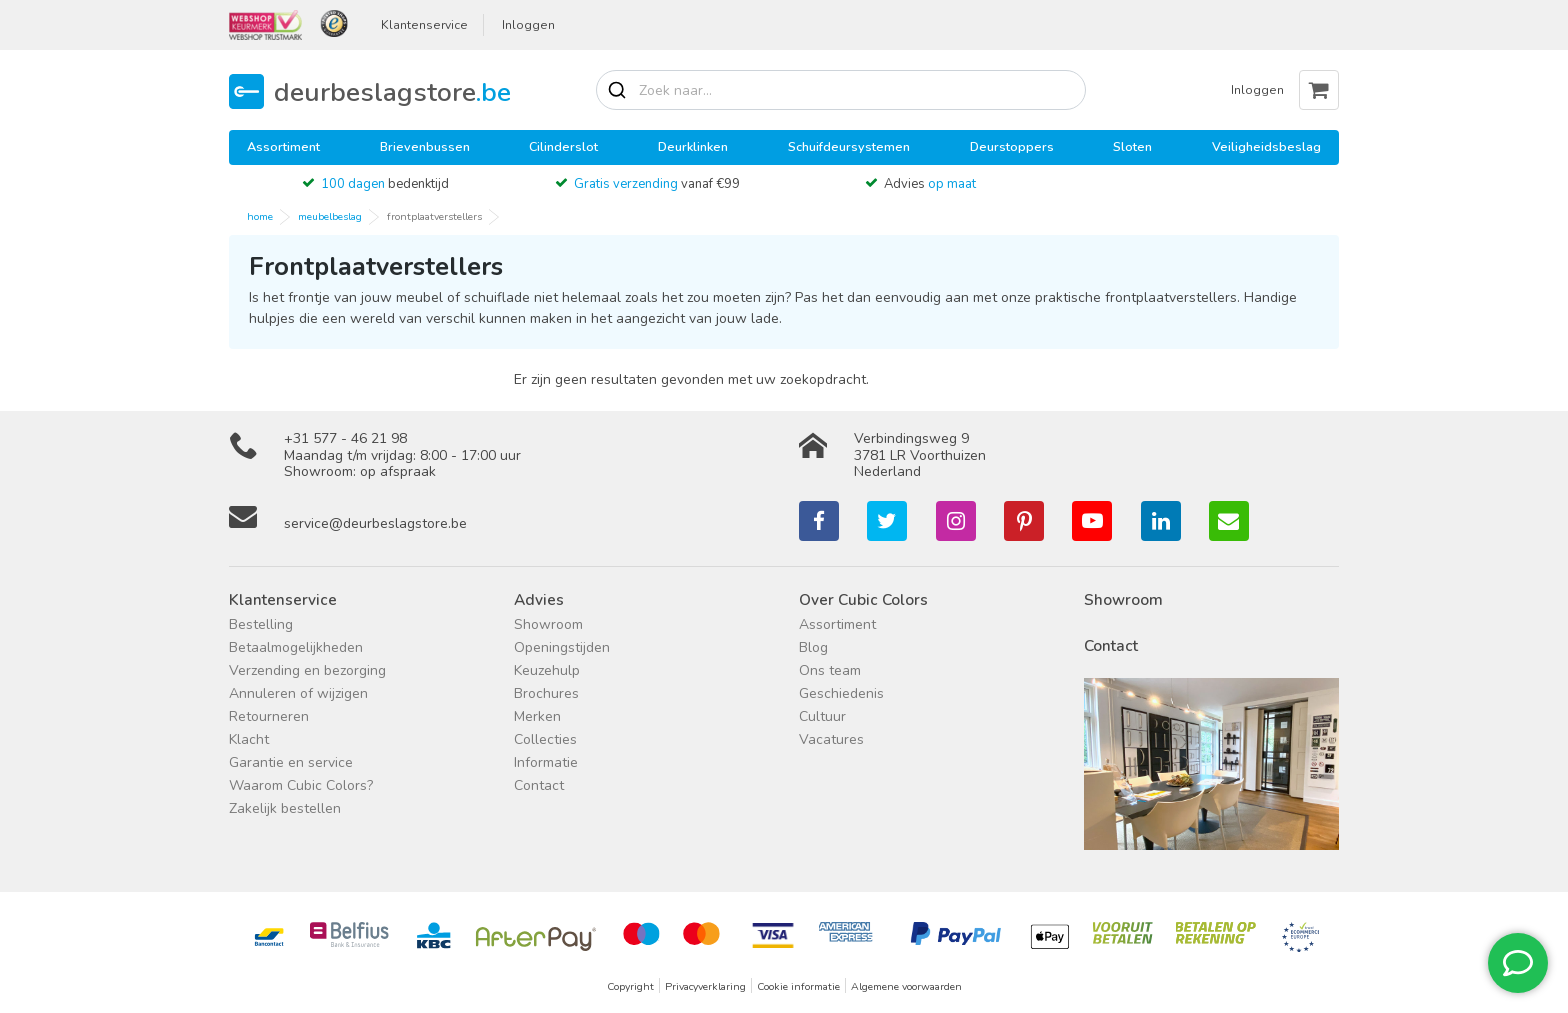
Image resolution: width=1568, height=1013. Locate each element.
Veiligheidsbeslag (1266, 146)
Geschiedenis (841, 693)
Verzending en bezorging (307, 670)
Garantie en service (291, 762)
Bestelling (261, 624)
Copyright (630, 986)
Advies (930, 184)
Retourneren (269, 716)
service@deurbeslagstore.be (375, 523)
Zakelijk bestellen (285, 808)
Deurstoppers (1012, 146)
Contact (539, 785)
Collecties (545, 739)
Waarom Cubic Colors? (301, 785)
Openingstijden (562, 647)
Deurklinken (693, 146)
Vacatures (831, 739)
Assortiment (283, 146)
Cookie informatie (798, 986)
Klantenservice (424, 25)
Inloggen (528, 25)
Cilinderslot (563, 146)
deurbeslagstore (392, 91)
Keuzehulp (547, 670)
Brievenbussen (425, 146)
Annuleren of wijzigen (298, 693)
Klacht (249, 739)
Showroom (548, 624)
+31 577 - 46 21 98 (345, 438)
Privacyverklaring (705, 986)
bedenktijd (385, 184)
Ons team (830, 670)
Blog (813, 647)
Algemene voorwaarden (906, 986)
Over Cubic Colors (863, 599)
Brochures (546, 693)
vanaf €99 (657, 184)
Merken (537, 716)
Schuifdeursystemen (849, 146)
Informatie (546, 762)
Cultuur (822, 716)
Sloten (1132, 146)
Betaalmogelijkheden (296, 647)
